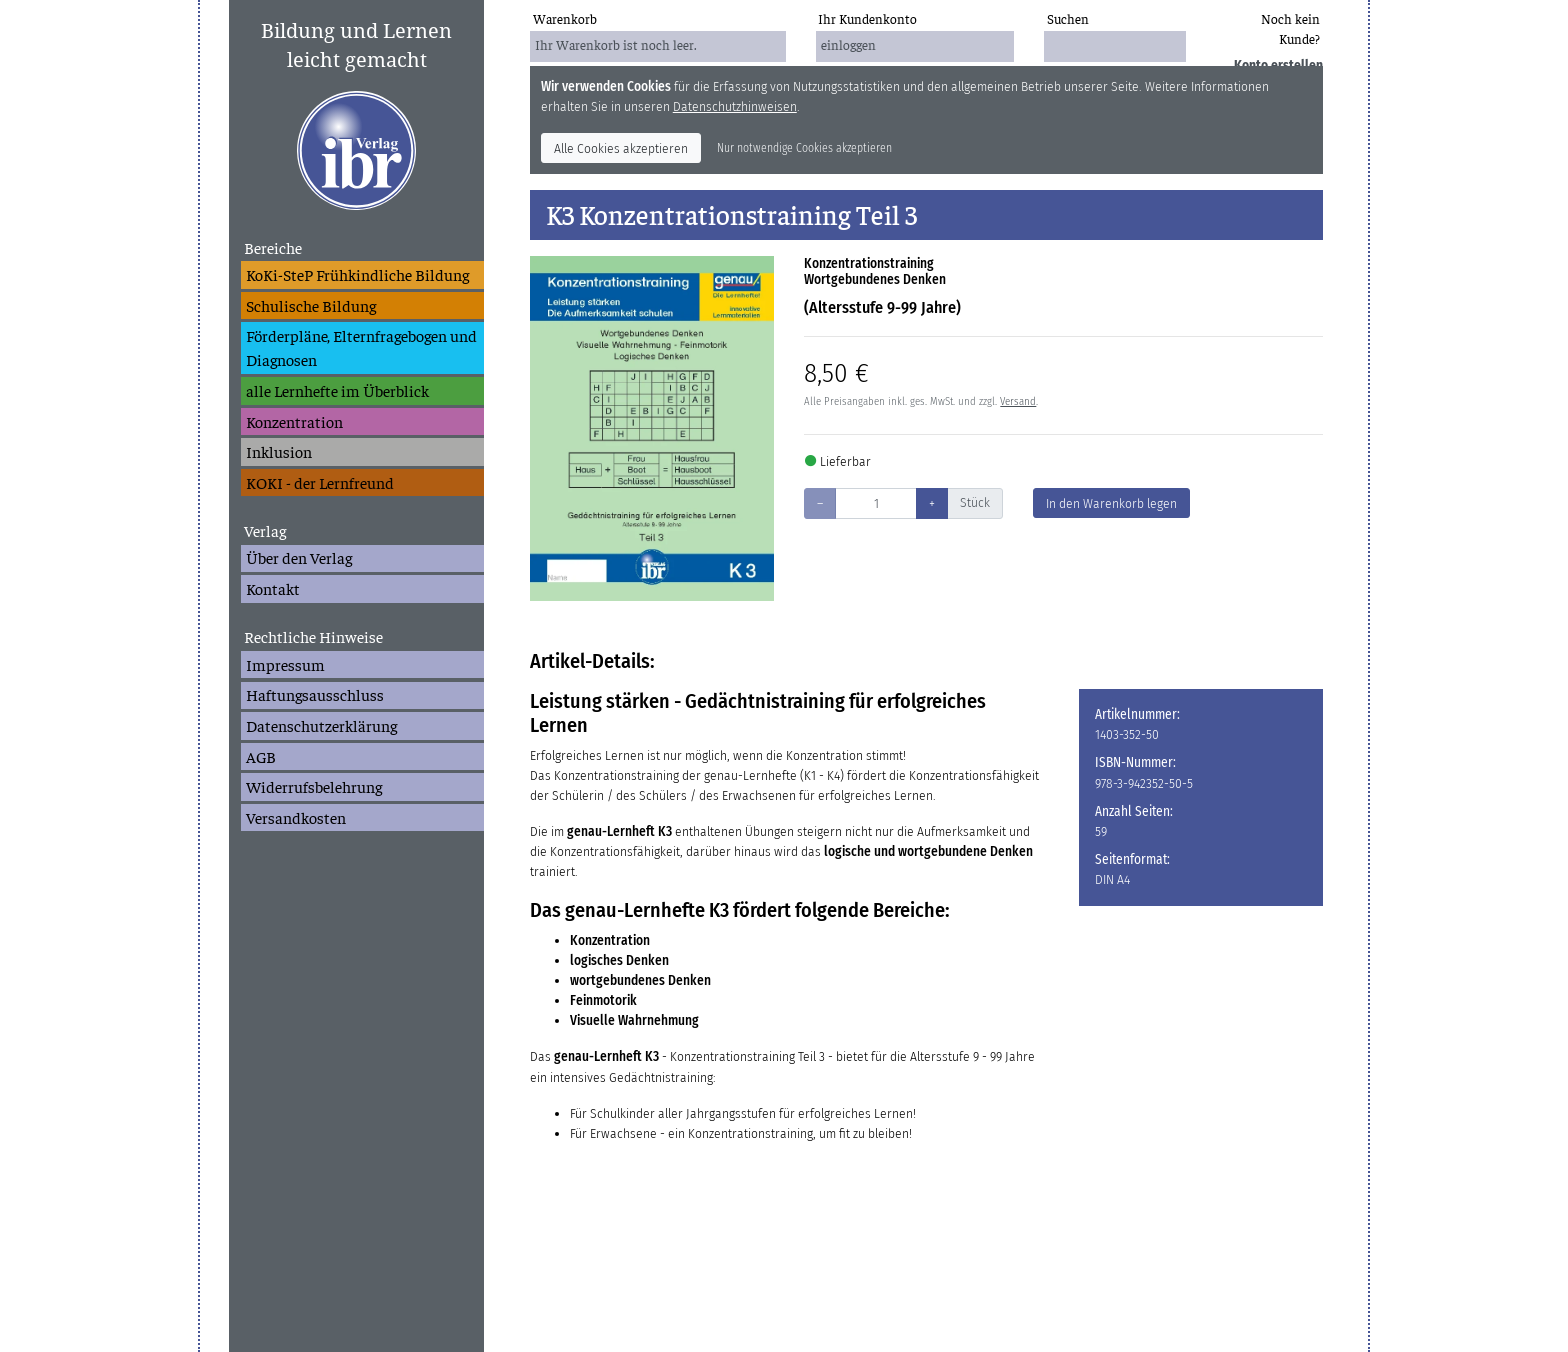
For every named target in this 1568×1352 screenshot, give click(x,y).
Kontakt (273, 588)
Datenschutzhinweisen (735, 106)
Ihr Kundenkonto (867, 18)
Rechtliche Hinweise (313, 636)
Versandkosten (296, 817)
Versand (1018, 401)
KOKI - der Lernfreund (320, 482)
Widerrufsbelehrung (314, 786)
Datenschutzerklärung (321, 725)
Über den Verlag (299, 557)
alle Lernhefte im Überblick (337, 390)
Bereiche (273, 247)
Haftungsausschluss (315, 694)
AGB (261, 756)
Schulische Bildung (311, 305)
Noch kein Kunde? (1290, 28)
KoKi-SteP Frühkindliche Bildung (357, 274)
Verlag (265, 530)
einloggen (848, 44)
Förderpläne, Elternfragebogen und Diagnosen (361, 347)
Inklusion (279, 451)
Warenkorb (565, 18)
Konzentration (294, 421)
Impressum (285, 664)
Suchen (1068, 18)
